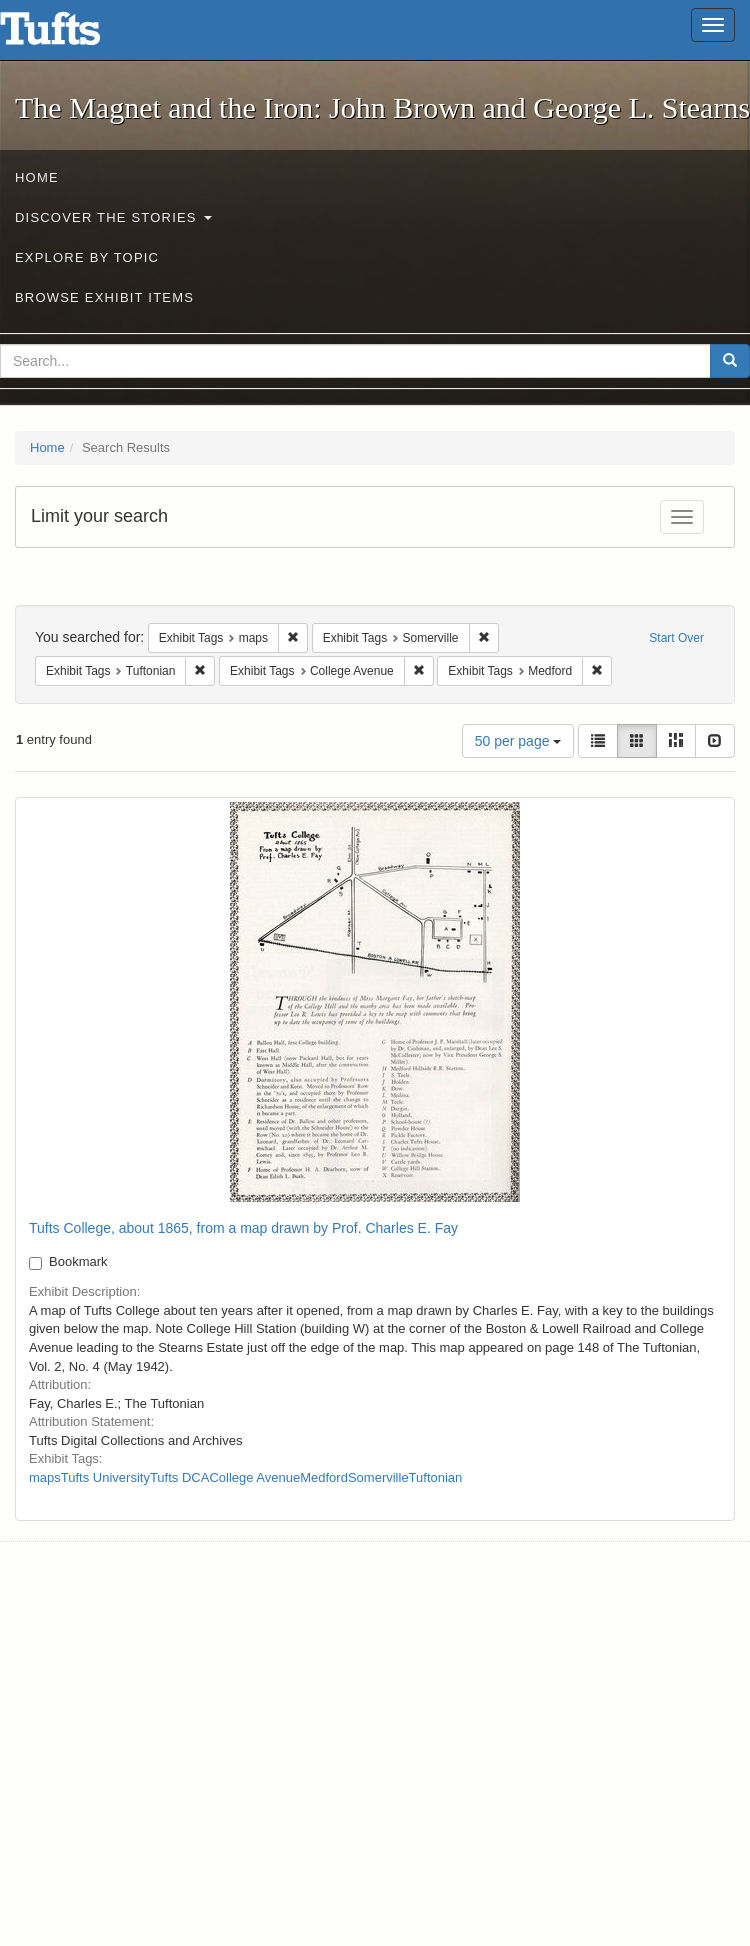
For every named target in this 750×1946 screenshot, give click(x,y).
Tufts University (105, 1477)
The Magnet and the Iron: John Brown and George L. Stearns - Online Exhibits (75, 35)
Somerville (378, 1477)
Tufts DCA (179, 1477)
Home (37, 177)
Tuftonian (436, 1477)
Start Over (676, 638)
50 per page (518, 741)
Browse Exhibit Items (104, 297)
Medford (324, 1477)
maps (45, 1477)
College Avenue (254, 1477)
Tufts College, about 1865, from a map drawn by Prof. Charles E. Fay (243, 1228)
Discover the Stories (113, 217)
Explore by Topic (87, 257)
